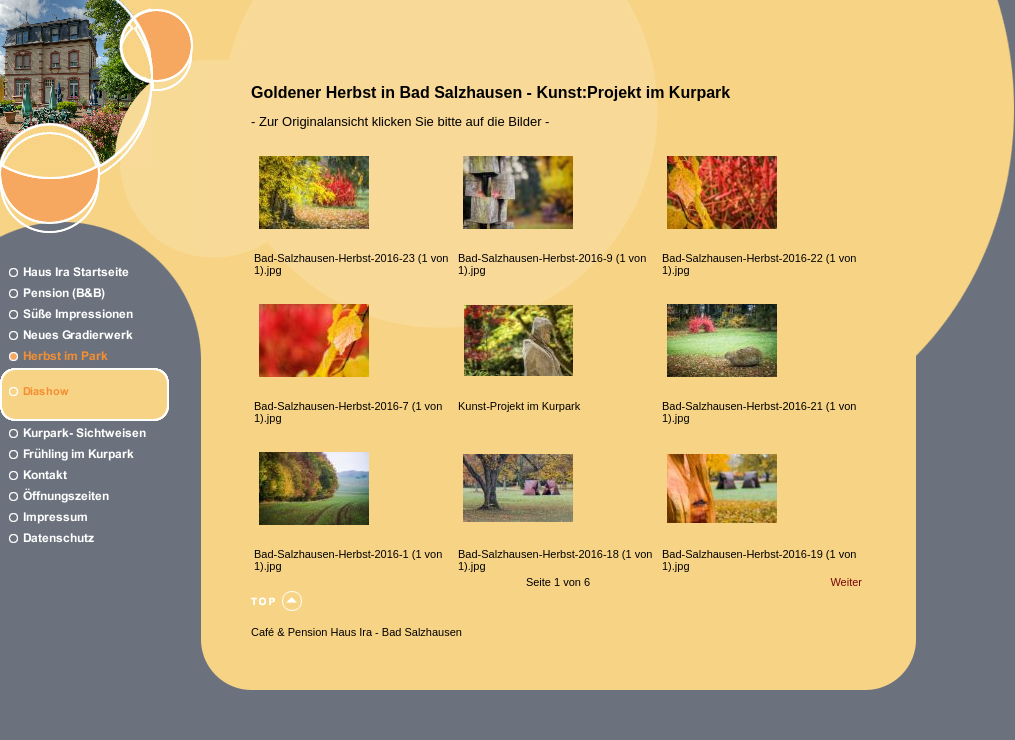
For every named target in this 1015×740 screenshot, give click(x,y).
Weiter (846, 582)
